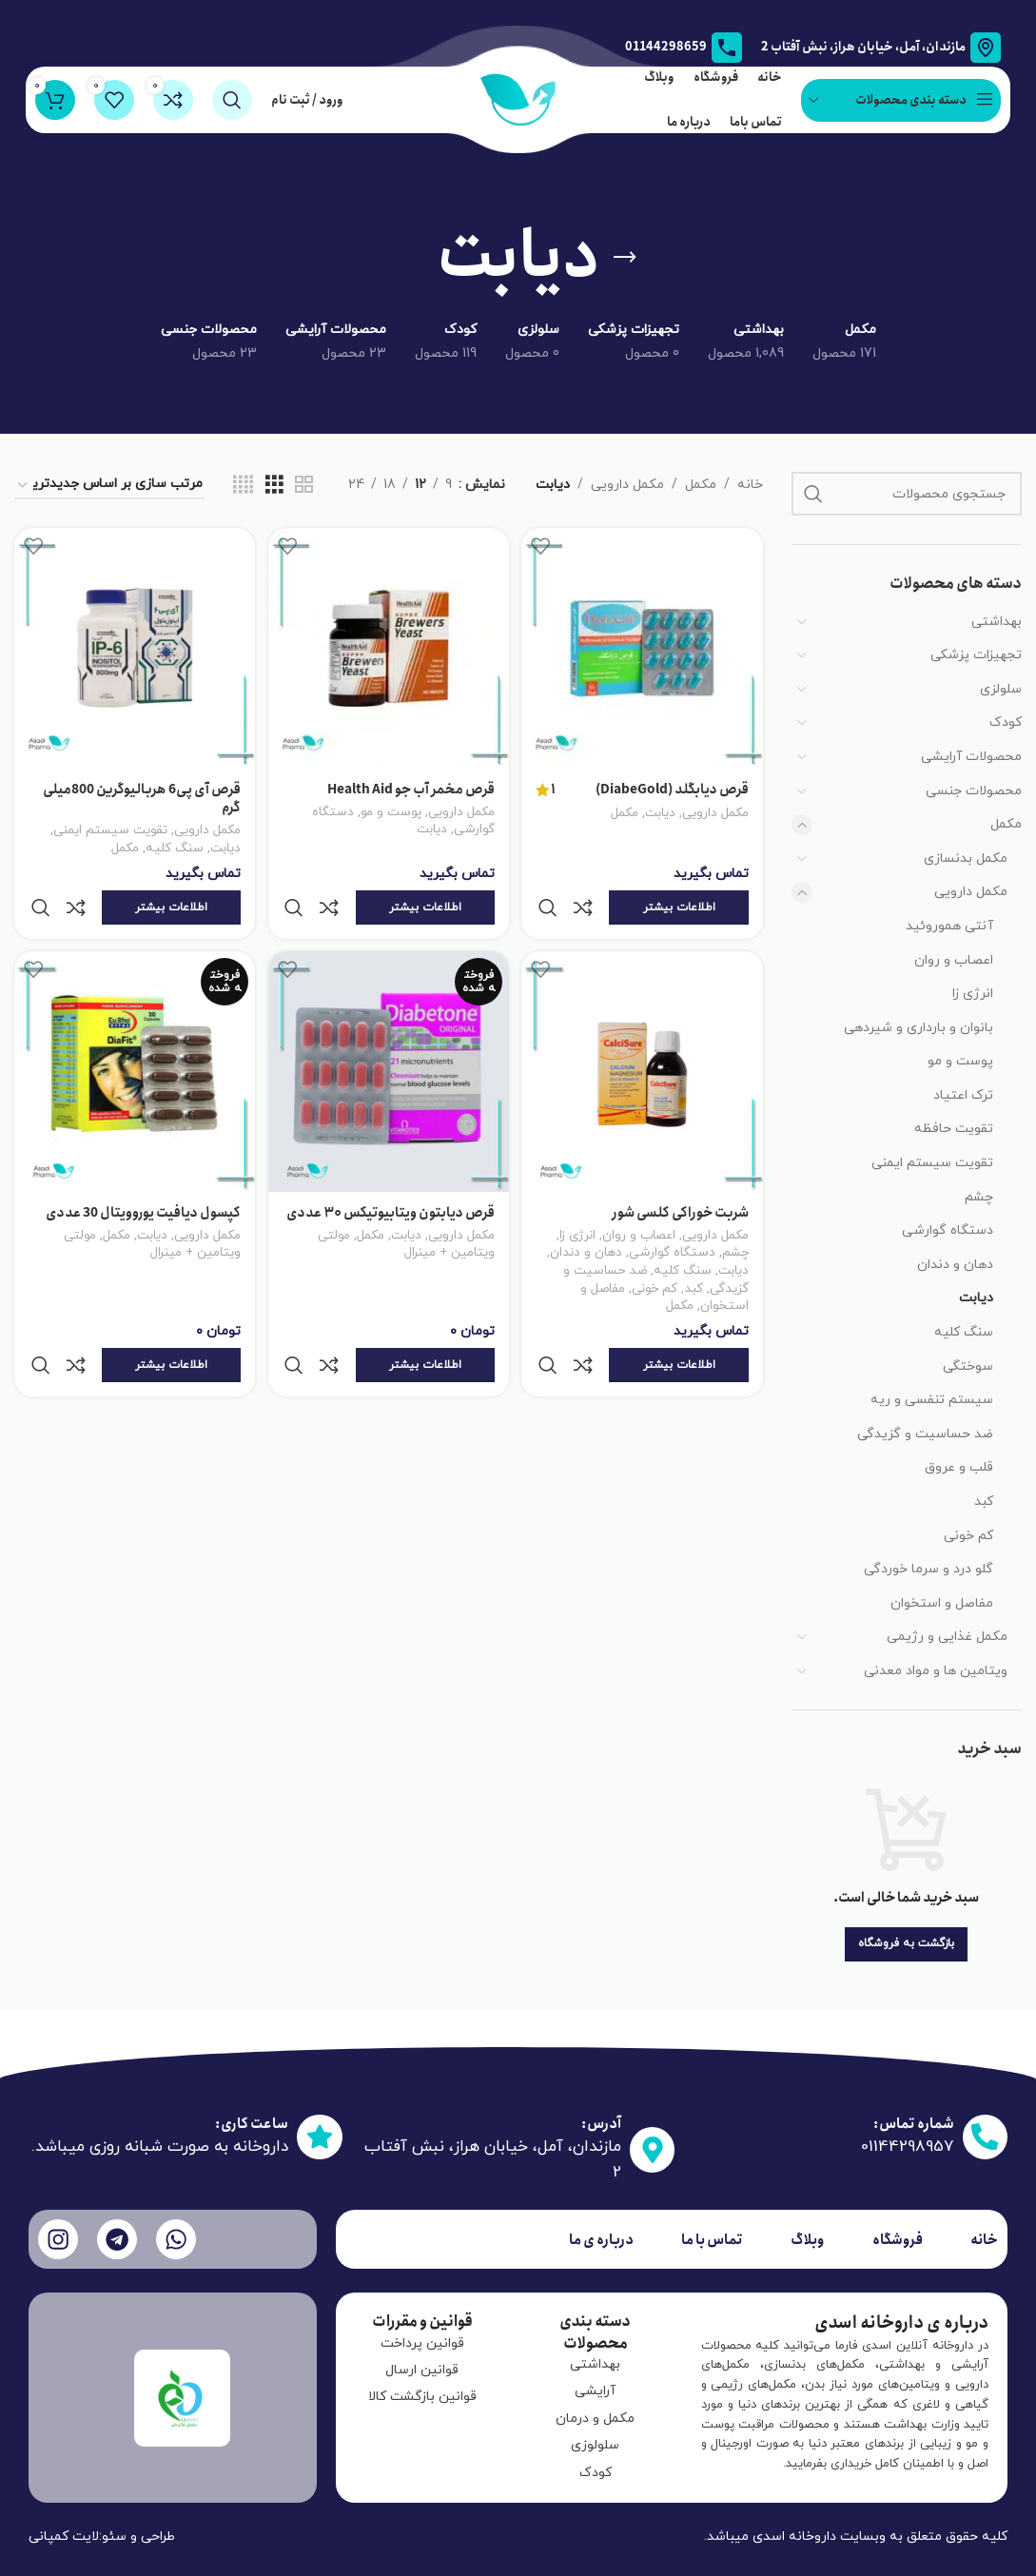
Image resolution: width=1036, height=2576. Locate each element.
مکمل (1006, 824)
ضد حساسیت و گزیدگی (925, 1434)
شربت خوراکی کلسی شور (680, 1170)
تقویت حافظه (953, 1129)
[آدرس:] (648, 2149)
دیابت (976, 1298)
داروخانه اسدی (794, 2536)
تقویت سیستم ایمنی (932, 1163)
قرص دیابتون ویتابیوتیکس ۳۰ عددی (407, 1180)
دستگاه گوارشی (947, 1230)
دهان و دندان (955, 1265)
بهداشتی (996, 622)
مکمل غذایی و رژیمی (947, 1637)
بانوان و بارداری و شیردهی (918, 1028)
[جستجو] (232, 100)
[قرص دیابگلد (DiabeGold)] (644, 646)
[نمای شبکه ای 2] (304, 485)
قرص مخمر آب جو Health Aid (409, 784)
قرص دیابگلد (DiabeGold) (672, 785)
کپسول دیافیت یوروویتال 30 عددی (139, 1170)
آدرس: (591, 2124)
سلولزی (1001, 689)
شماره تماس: (903, 2125)
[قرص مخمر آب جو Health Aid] (388, 646)
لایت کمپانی (64, 2536)
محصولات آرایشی (971, 757)
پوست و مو (960, 1061)
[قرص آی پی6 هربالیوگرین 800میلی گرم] (132, 646)
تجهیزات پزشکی (976, 655)
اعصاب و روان (953, 960)
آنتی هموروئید (949, 926)
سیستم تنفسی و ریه (931, 1400)
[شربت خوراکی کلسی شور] (644, 1031)
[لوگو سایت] (518, 98)
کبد (983, 1502)
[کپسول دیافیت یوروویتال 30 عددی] (132, 1031)
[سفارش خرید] (109, 485)
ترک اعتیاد (963, 1095)
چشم (979, 1197)
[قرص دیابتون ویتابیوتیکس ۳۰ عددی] (388, 1031)
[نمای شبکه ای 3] (274, 485)
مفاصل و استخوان (941, 1603)
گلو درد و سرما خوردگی (928, 1569)
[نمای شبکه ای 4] (243, 485)
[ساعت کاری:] (316, 2149)
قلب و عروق (959, 1467)
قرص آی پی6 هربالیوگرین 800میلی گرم (138, 794)
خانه (750, 485)
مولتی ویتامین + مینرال (404, 1222)
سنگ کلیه (963, 1332)
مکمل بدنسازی (965, 858)
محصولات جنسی (974, 791)
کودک (1005, 722)
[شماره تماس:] (981, 2140)
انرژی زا (972, 994)
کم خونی (968, 1536)
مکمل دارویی (970, 892)
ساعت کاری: (243, 2124)
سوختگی (968, 1366)
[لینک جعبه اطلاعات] (683, 47)
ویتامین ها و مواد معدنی (935, 1671)
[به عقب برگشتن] (625, 258)
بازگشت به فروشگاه (906, 1943)
